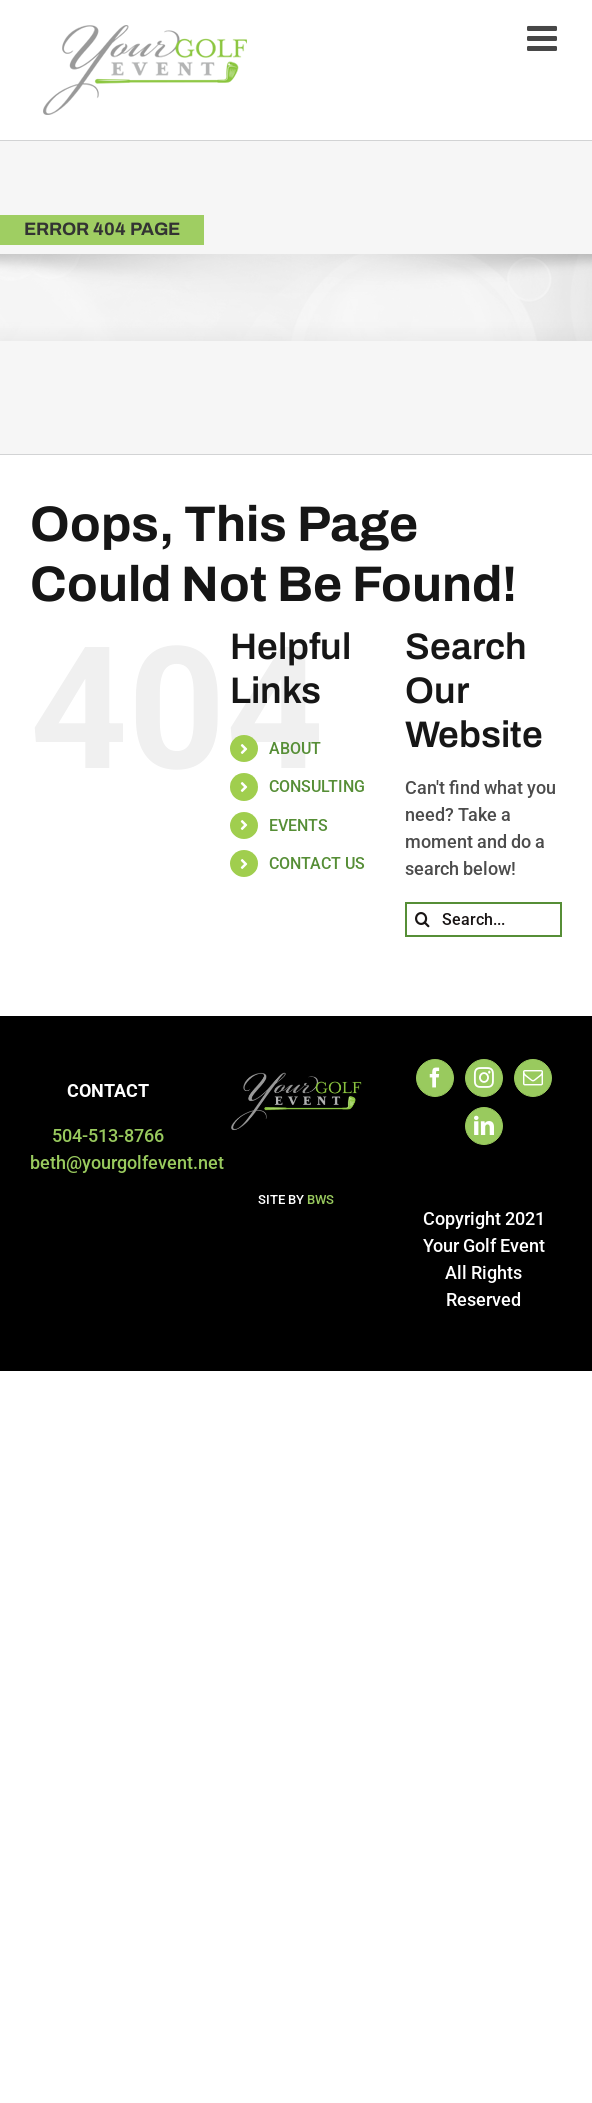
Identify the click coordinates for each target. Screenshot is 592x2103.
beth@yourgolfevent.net (127, 1162)
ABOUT (295, 748)
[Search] (422, 919)
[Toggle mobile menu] (544, 37)
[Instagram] (484, 1078)
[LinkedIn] (484, 1126)
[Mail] (533, 1078)
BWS (320, 1199)
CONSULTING (317, 786)
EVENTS (298, 825)
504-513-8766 (108, 1135)
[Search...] (483, 919)
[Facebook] (435, 1078)
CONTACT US (317, 863)
